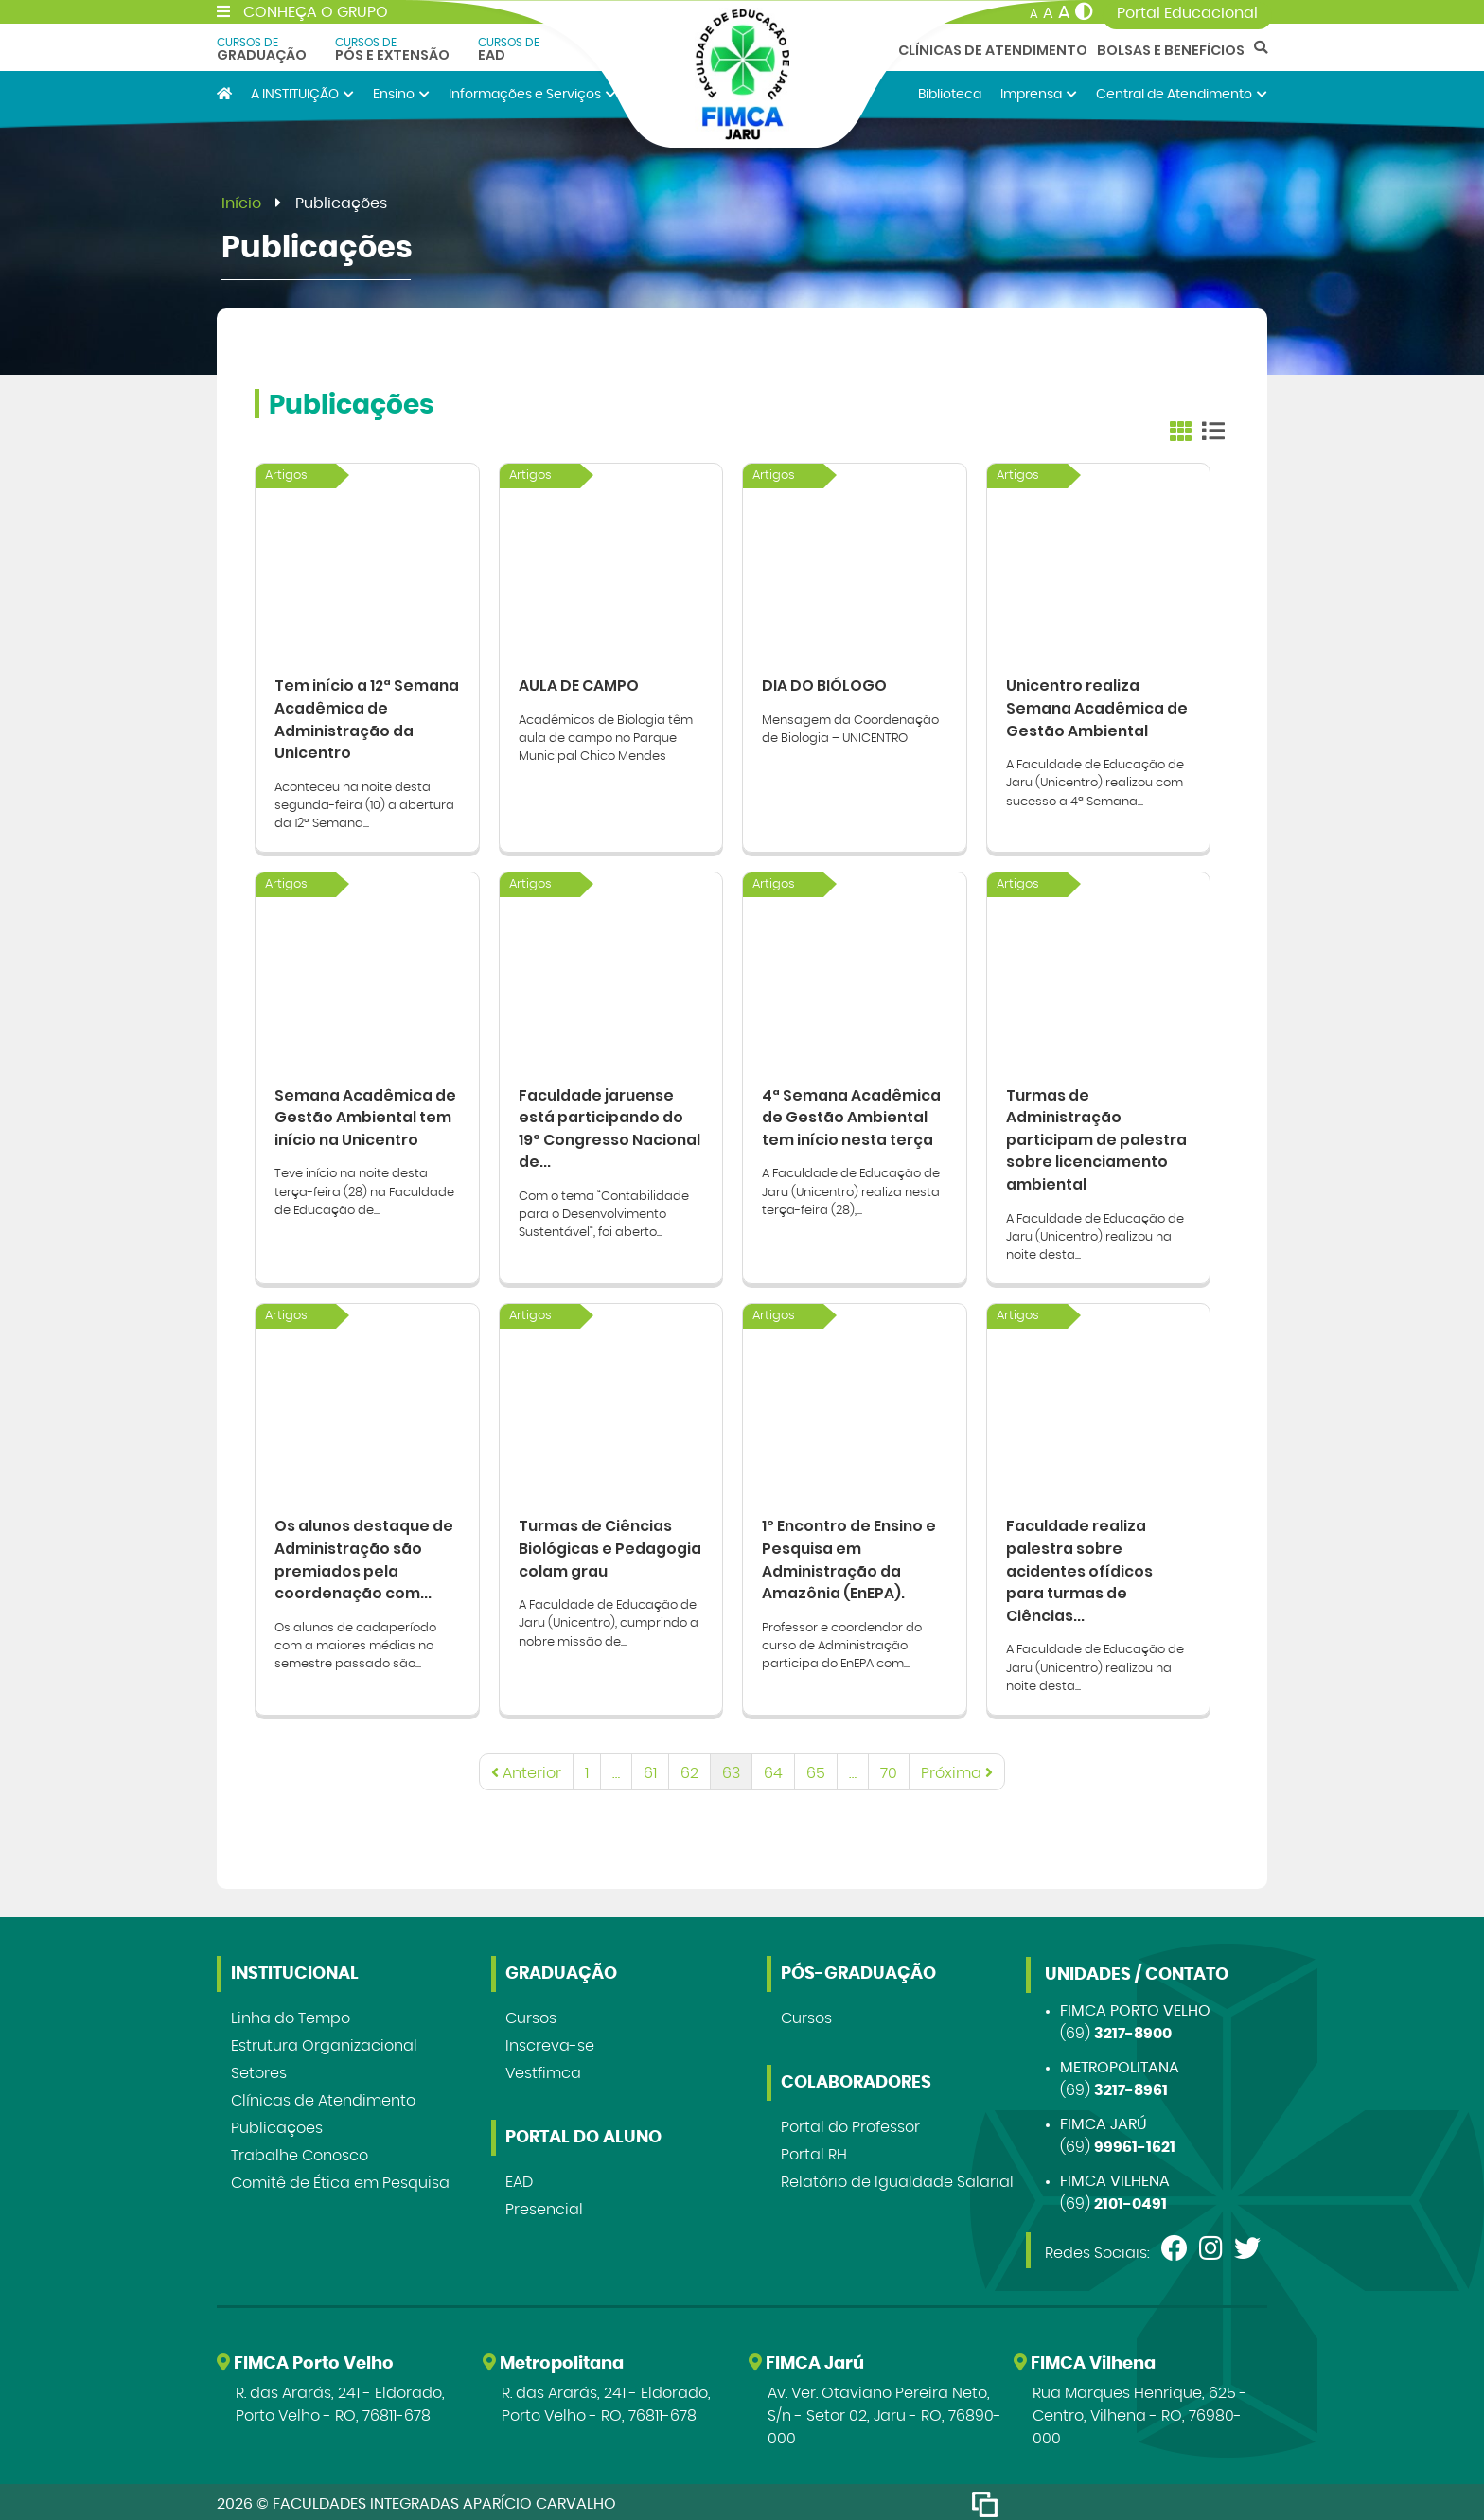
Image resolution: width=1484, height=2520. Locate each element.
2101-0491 (1130, 2200)
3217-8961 (1131, 2086)
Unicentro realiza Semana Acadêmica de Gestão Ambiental (1097, 705)
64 (773, 1769)
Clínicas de (323, 2097)
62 (689, 1769)
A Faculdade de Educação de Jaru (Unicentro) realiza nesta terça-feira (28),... (851, 1189)
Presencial (544, 2205)
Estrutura (324, 2042)
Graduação (262, 49)
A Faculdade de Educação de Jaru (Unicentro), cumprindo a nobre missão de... (608, 1619)
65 (815, 1769)
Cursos (530, 2014)
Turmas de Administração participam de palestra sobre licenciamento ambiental (1097, 1136)
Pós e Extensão (392, 49)
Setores (259, 2069)
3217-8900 (1133, 2029)
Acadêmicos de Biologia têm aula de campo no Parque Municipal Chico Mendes (606, 736)
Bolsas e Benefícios (1171, 50)
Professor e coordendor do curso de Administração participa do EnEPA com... (842, 1641)
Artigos (286, 475)
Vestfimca (543, 2069)
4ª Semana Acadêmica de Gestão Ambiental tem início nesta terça (852, 1113)
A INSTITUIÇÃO (302, 94)
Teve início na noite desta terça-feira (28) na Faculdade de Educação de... (364, 1189)
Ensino (401, 94)
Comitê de (340, 2179)
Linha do (290, 2014)
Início (241, 203)
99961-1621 (1134, 2143)
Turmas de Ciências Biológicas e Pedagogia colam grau (610, 1543)
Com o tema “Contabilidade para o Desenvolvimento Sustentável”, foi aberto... (604, 1212)
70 (888, 1769)
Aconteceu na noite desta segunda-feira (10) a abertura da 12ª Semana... (364, 804)
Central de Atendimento (1181, 94)
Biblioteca (949, 94)
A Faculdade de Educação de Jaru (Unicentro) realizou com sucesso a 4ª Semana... (1095, 781)
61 (650, 1769)
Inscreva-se (549, 2042)
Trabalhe (299, 2151)
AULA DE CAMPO (579, 683)
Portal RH (814, 2151)
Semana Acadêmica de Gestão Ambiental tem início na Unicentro (365, 1113)
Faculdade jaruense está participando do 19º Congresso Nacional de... (610, 1125)
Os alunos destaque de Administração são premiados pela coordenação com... (365, 1554)
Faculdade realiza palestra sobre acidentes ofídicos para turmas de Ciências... (1080, 1565)
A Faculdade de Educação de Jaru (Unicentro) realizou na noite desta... (1095, 1234)
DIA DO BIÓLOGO (824, 683)
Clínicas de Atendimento (992, 50)
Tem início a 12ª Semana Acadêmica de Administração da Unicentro (365, 717)
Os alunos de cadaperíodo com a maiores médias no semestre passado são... (355, 1641)
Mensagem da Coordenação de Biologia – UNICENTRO (850, 727)
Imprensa (1038, 94)
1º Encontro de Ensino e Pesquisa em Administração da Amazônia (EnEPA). (851, 1554)
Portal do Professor (850, 2123)
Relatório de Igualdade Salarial (897, 2178)
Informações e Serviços (532, 94)
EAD (508, 49)
